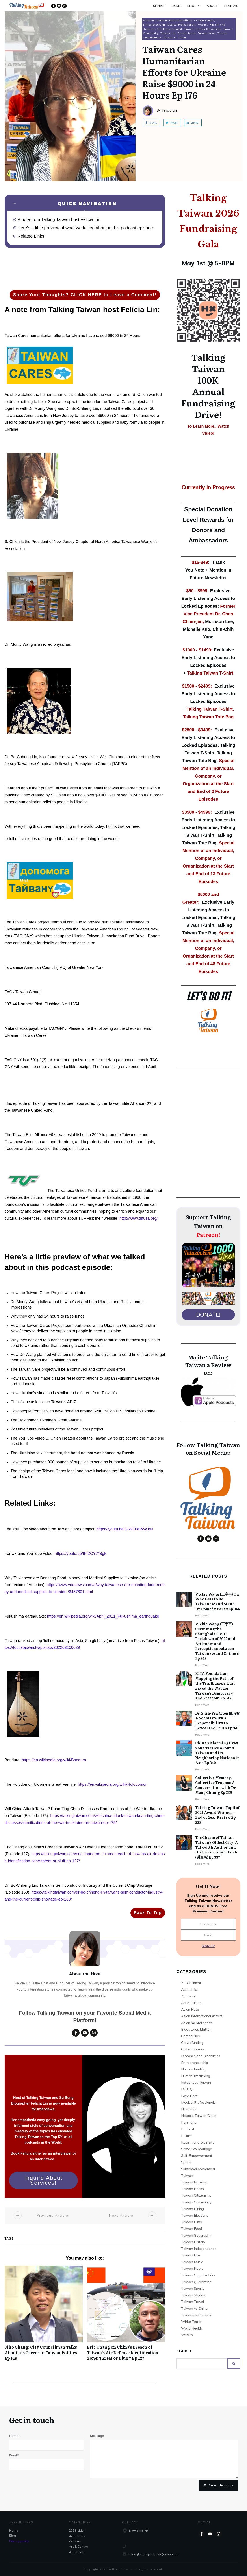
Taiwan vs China (194, 2308)
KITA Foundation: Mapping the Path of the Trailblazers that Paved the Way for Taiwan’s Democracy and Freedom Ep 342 (215, 1686)
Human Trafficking (195, 2076)
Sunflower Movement (198, 2169)
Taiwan (187, 2175)
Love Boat (189, 2096)
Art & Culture (191, 2002)
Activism (188, 1996)
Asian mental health (197, 2023)
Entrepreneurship (194, 2062)
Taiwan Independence (198, 2248)
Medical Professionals (198, 2102)
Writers (187, 2335)
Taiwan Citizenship (196, 2195)
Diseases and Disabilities (200, 2056)
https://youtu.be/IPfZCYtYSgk (80, 1553)
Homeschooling (193, 2069)
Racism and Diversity (197, 2142)
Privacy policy (19, 2541)
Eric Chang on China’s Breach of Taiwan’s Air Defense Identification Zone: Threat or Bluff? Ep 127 (126, 2315)
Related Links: (32, 236)
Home (13, 2530)
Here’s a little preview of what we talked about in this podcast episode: (86, 227)
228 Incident (191, 1982)
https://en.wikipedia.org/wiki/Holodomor (112, 1784)
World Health (191, 2328)
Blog (12, 2535)
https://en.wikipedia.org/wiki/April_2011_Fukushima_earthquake (103, 1616)
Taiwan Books (192, 2188)
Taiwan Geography (196, 2235)
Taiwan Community (196, 2202)
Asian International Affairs (202, 2016)
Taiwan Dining (192, 2208)
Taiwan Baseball (194, 2182)
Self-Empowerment (196, 2155)
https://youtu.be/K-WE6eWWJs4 (125, 1529)
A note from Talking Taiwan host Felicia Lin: (60, 219)
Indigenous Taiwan (196, 2082)
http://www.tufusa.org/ (139, 1218)
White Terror (191, 2321)
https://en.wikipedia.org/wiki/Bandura (54, 1760)
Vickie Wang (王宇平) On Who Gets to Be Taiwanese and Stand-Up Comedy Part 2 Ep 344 (217, 1601)
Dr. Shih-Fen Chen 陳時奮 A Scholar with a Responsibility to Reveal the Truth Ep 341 (217, 1720)
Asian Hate (190, 2009)
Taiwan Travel (192, 2301)
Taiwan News (192, 2268)
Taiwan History (193, 2242)
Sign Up (208, 1946)
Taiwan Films (191, 2222)
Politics (186, 2135)
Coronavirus (190, 2036)
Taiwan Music (192, 2262)
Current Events (193, 2049)
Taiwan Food (191, 2228)
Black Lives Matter (196, 2029)
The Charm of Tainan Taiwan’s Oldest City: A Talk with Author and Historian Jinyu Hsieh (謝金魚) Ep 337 (216, 1847)
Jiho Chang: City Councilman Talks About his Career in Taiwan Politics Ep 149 (44, 2315)
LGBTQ (187, 2089)
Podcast (187, 2129)
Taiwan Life (190, 2255)
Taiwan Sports (192, 2288)
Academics (190, 1989)
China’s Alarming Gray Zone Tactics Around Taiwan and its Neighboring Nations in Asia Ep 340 (217, 1752)
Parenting (189, 2122)
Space (186, 2162)
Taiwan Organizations (198, 2275)
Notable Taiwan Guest (199, 2115)
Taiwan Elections (194, 2215)
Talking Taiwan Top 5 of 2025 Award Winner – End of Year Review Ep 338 (217, 1815)
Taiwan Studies (193, 2295)
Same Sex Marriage (196, 2149)
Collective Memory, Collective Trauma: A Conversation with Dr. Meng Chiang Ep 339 (215, 1785)
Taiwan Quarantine (196, 2282)
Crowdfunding (192, 2042)
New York (188, 2109)
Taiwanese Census (196, 2315)
